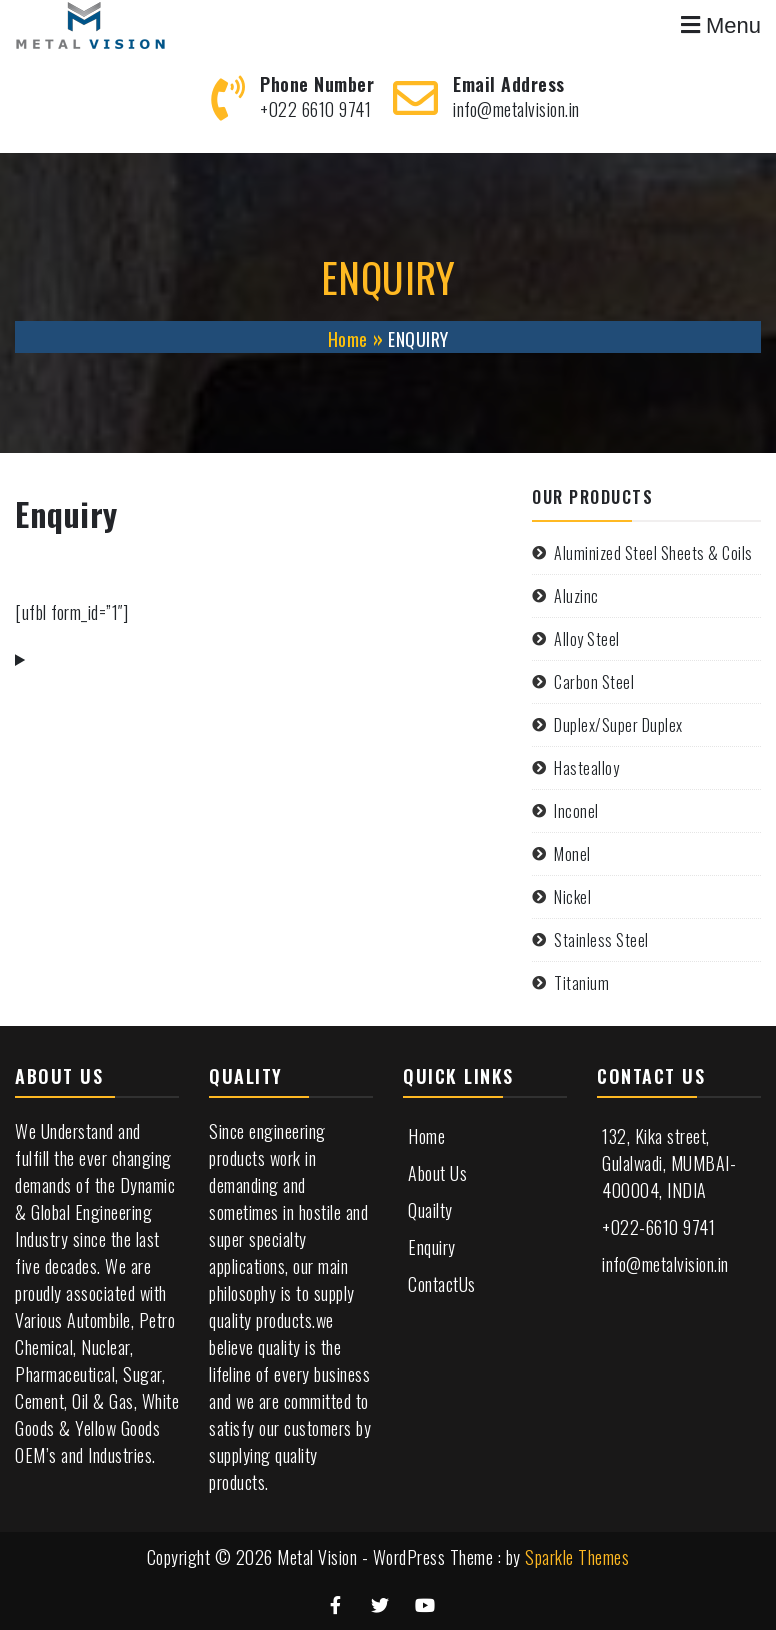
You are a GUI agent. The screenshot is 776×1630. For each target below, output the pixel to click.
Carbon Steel (594, 682)
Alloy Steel (587, 639)
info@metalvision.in (516, 109)
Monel (572, 854)
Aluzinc (576, 596)
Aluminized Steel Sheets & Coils (653, 553)
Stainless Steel (601, 940)
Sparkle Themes (577, 1557)
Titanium (581, 983)
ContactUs (442, 1284)
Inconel (576, 811)
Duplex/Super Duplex (618, 725)
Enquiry (432, 1247)
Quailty (430, 1210)
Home (426, 1136)
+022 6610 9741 (315, 109)
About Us (437, 1173)
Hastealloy (586, 768)
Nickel (572, 897)
